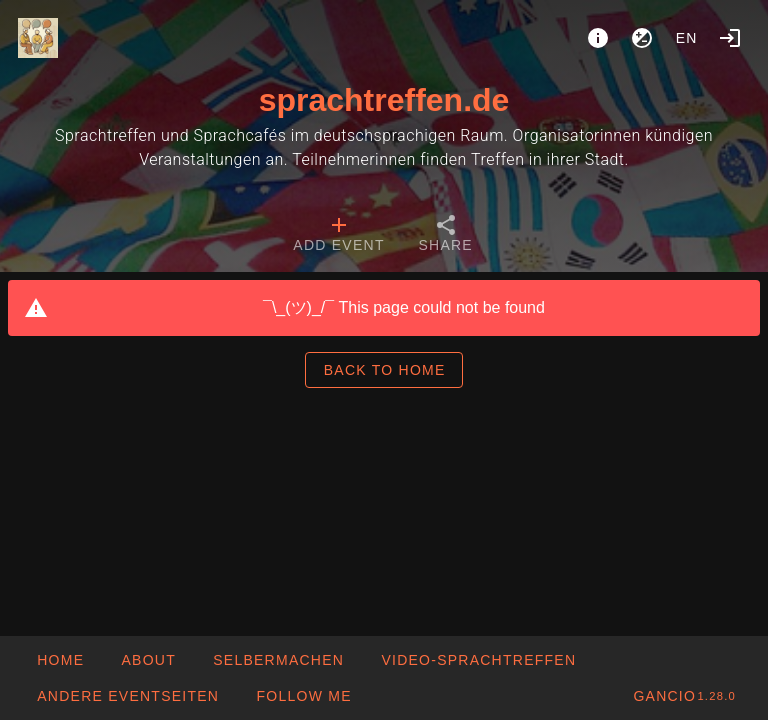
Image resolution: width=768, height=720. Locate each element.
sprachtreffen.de (384, 100)
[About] (598, 38)
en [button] (687, 38)
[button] (127, 696)
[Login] (730, 38)
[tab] (338, 236)
